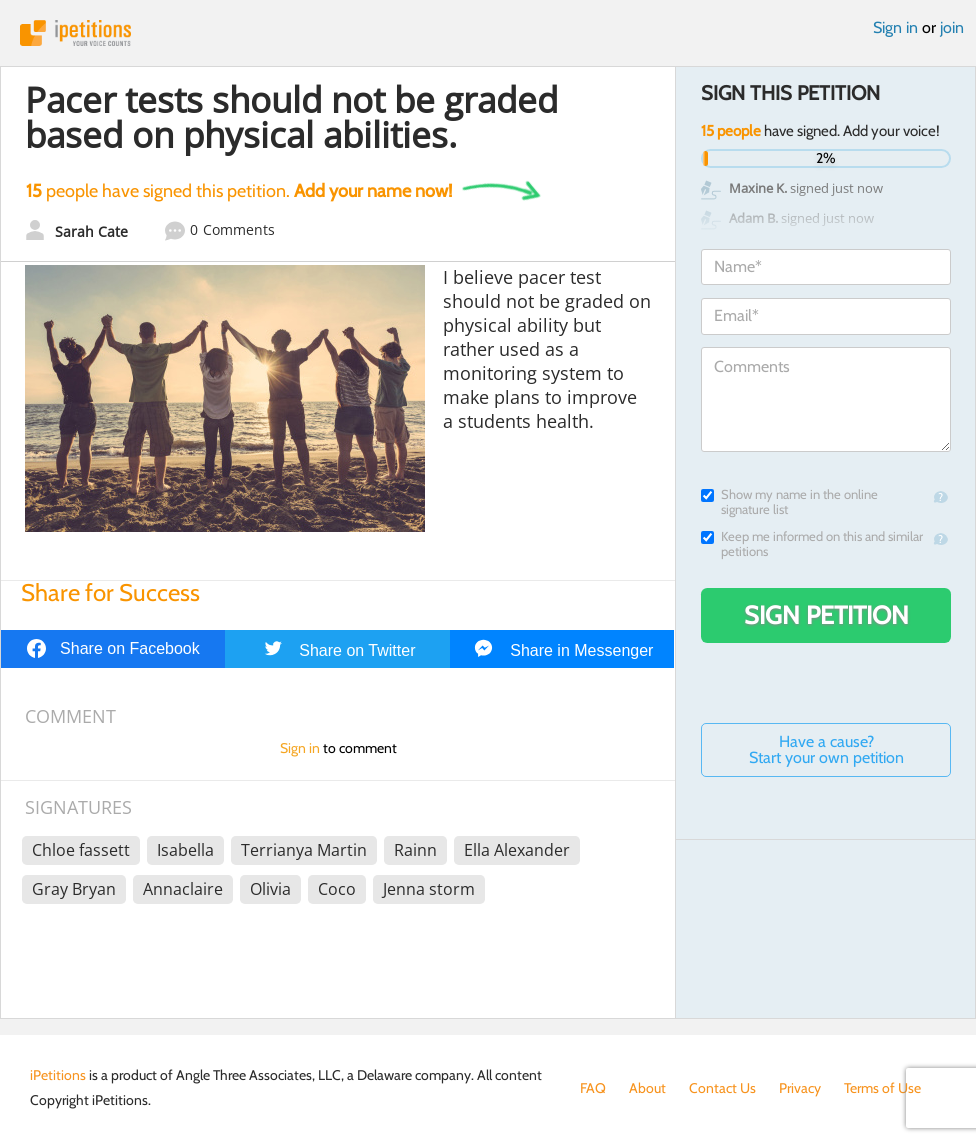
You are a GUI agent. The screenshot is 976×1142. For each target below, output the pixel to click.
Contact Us (722, 1088)
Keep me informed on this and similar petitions (812, 544)
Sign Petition (826, 615)
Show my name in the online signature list (789, 502)
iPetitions (488, 33)
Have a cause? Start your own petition (826, 749)
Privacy (800, 1088)
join (952, 27)
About (647, 1088)
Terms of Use (882, 1088)
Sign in (895, 27)
